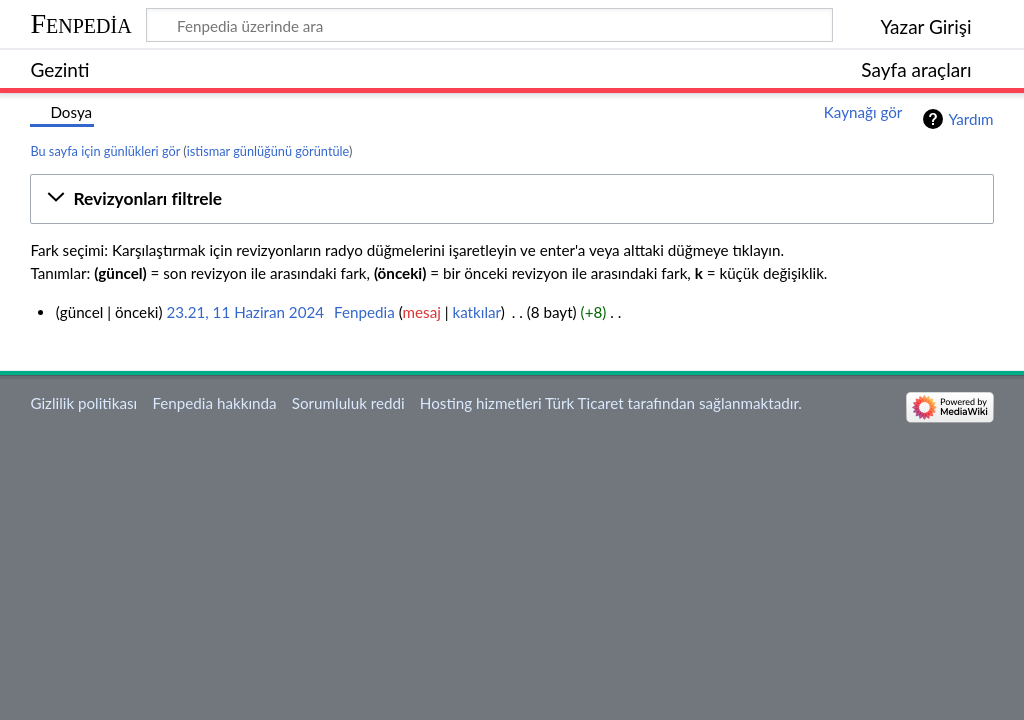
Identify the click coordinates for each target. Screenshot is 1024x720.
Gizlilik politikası (83, 403)
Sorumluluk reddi (348, 403)
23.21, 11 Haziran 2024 (245, 312)
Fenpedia (80, 23)
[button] (511, 199)
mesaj (422, 312)
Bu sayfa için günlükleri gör (105, 151)
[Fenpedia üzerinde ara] (489, 25)
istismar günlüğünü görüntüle (268, 151)
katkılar (476, 312)
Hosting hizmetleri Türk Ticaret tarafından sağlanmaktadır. (611, 403)
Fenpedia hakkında (214, 403)
